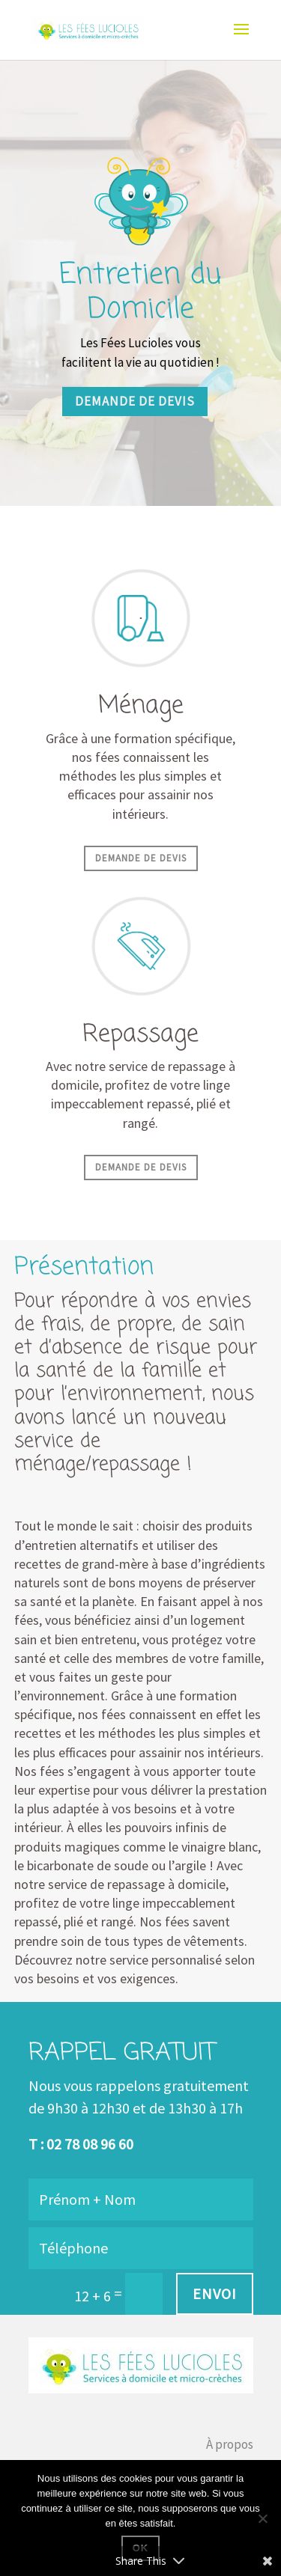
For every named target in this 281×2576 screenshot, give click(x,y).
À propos (229, 2444)
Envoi (215, 2293)
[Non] (262, 2518)
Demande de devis (135, 401)
